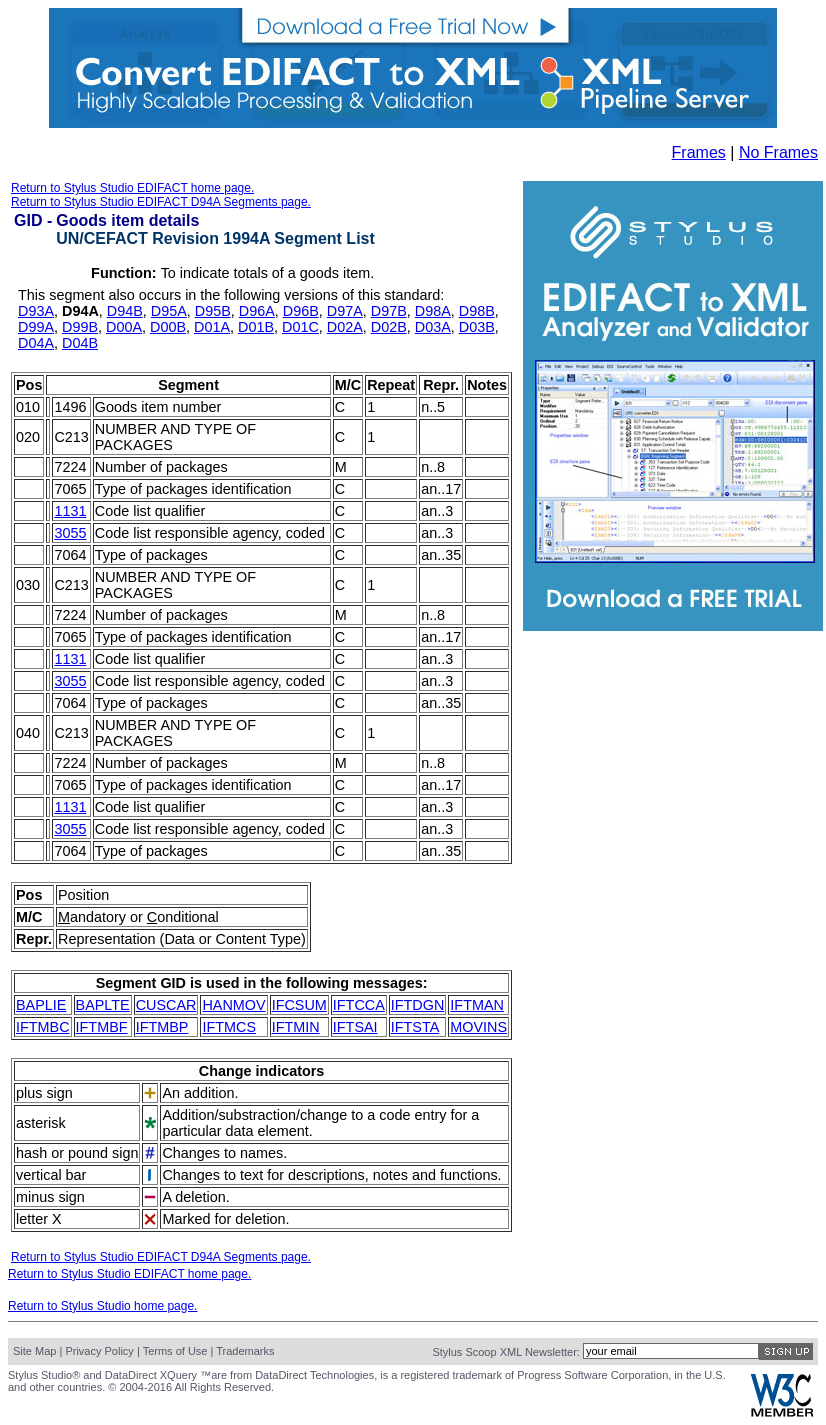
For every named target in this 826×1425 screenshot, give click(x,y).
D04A (36, 343)
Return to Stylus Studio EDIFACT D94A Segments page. (161, 202)
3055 (70, 533)
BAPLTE (103, 1005)
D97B (389, 311)
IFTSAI (355, 1027)
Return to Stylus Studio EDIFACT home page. (132, 188)
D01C (300, 327)
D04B (80, 343)
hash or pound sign (77, 1153)
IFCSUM (299, 1005)
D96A (257, 311)
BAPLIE (41, 1005)
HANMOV (233, 1005)
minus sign (50, 1197)
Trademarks (245, 1351)
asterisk (41, 1123)
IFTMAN (477, 1005)
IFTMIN (296, 1027)
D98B (477, 311)
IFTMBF (102, 1027)
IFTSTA (415, 1027)
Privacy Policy (99, 1351)
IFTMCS (229, 1027)
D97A (345, 311)
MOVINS (478, 1027)
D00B (168, 327)
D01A (212, 327)
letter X (39, 1219)
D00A (124, 327)
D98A (433, 311)
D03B (477, 327)
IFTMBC (43, 1027)
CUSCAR (166, 1005)
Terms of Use (175, 1351)
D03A (433, 327)
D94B (125, 311)
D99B (80, 327)
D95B (213, 311)
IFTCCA (359, 1005)
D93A (36, 311)
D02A (345, 327)
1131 (70, 511)
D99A (36, 327)
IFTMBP (162, 1027)
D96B (301, 311)
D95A (169, 311)
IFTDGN (418, 1005)
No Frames (778, 152)
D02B (389, 327)
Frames (699, 152)
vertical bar (51, 1175)
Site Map (34, 1351)
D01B (256, 327)
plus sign (44, 1093)
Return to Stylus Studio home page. (102, 1306)
